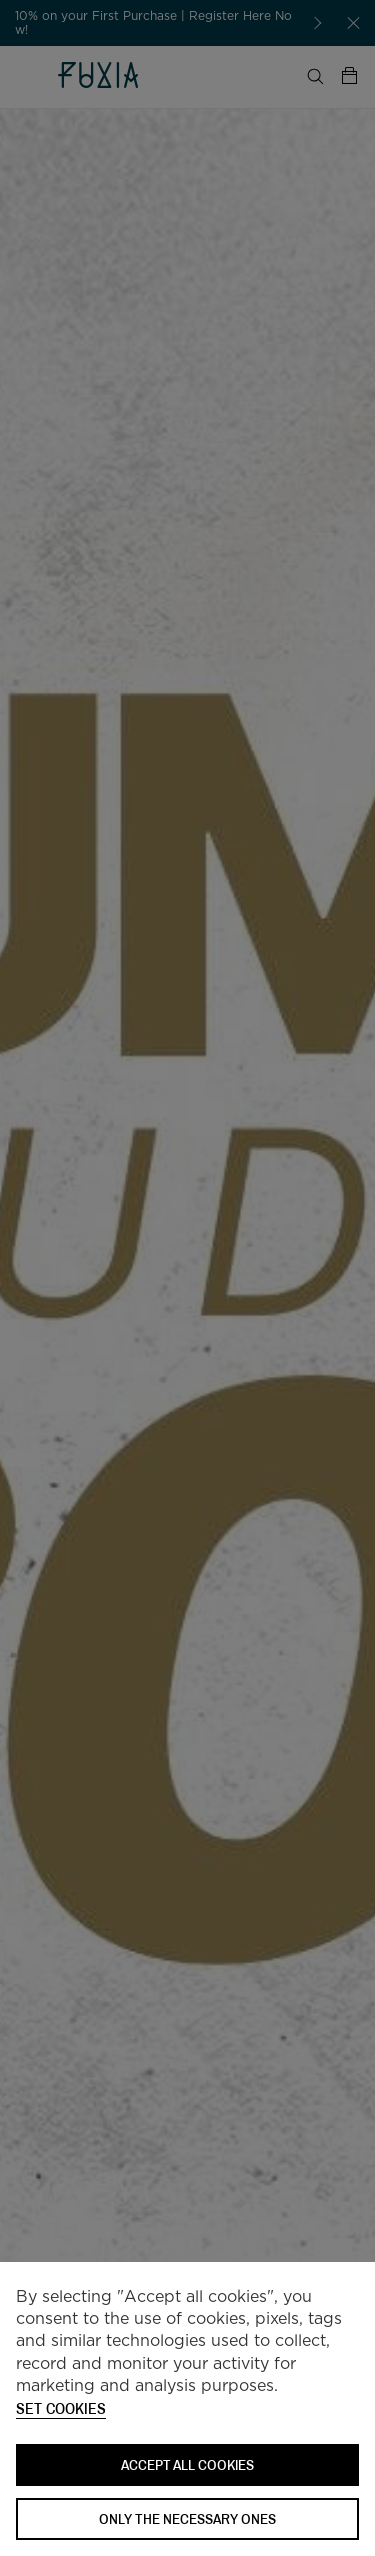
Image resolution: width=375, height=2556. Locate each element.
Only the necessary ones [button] (187, 2518)
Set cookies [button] (61, 2409)
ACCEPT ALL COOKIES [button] (187, 2464)
